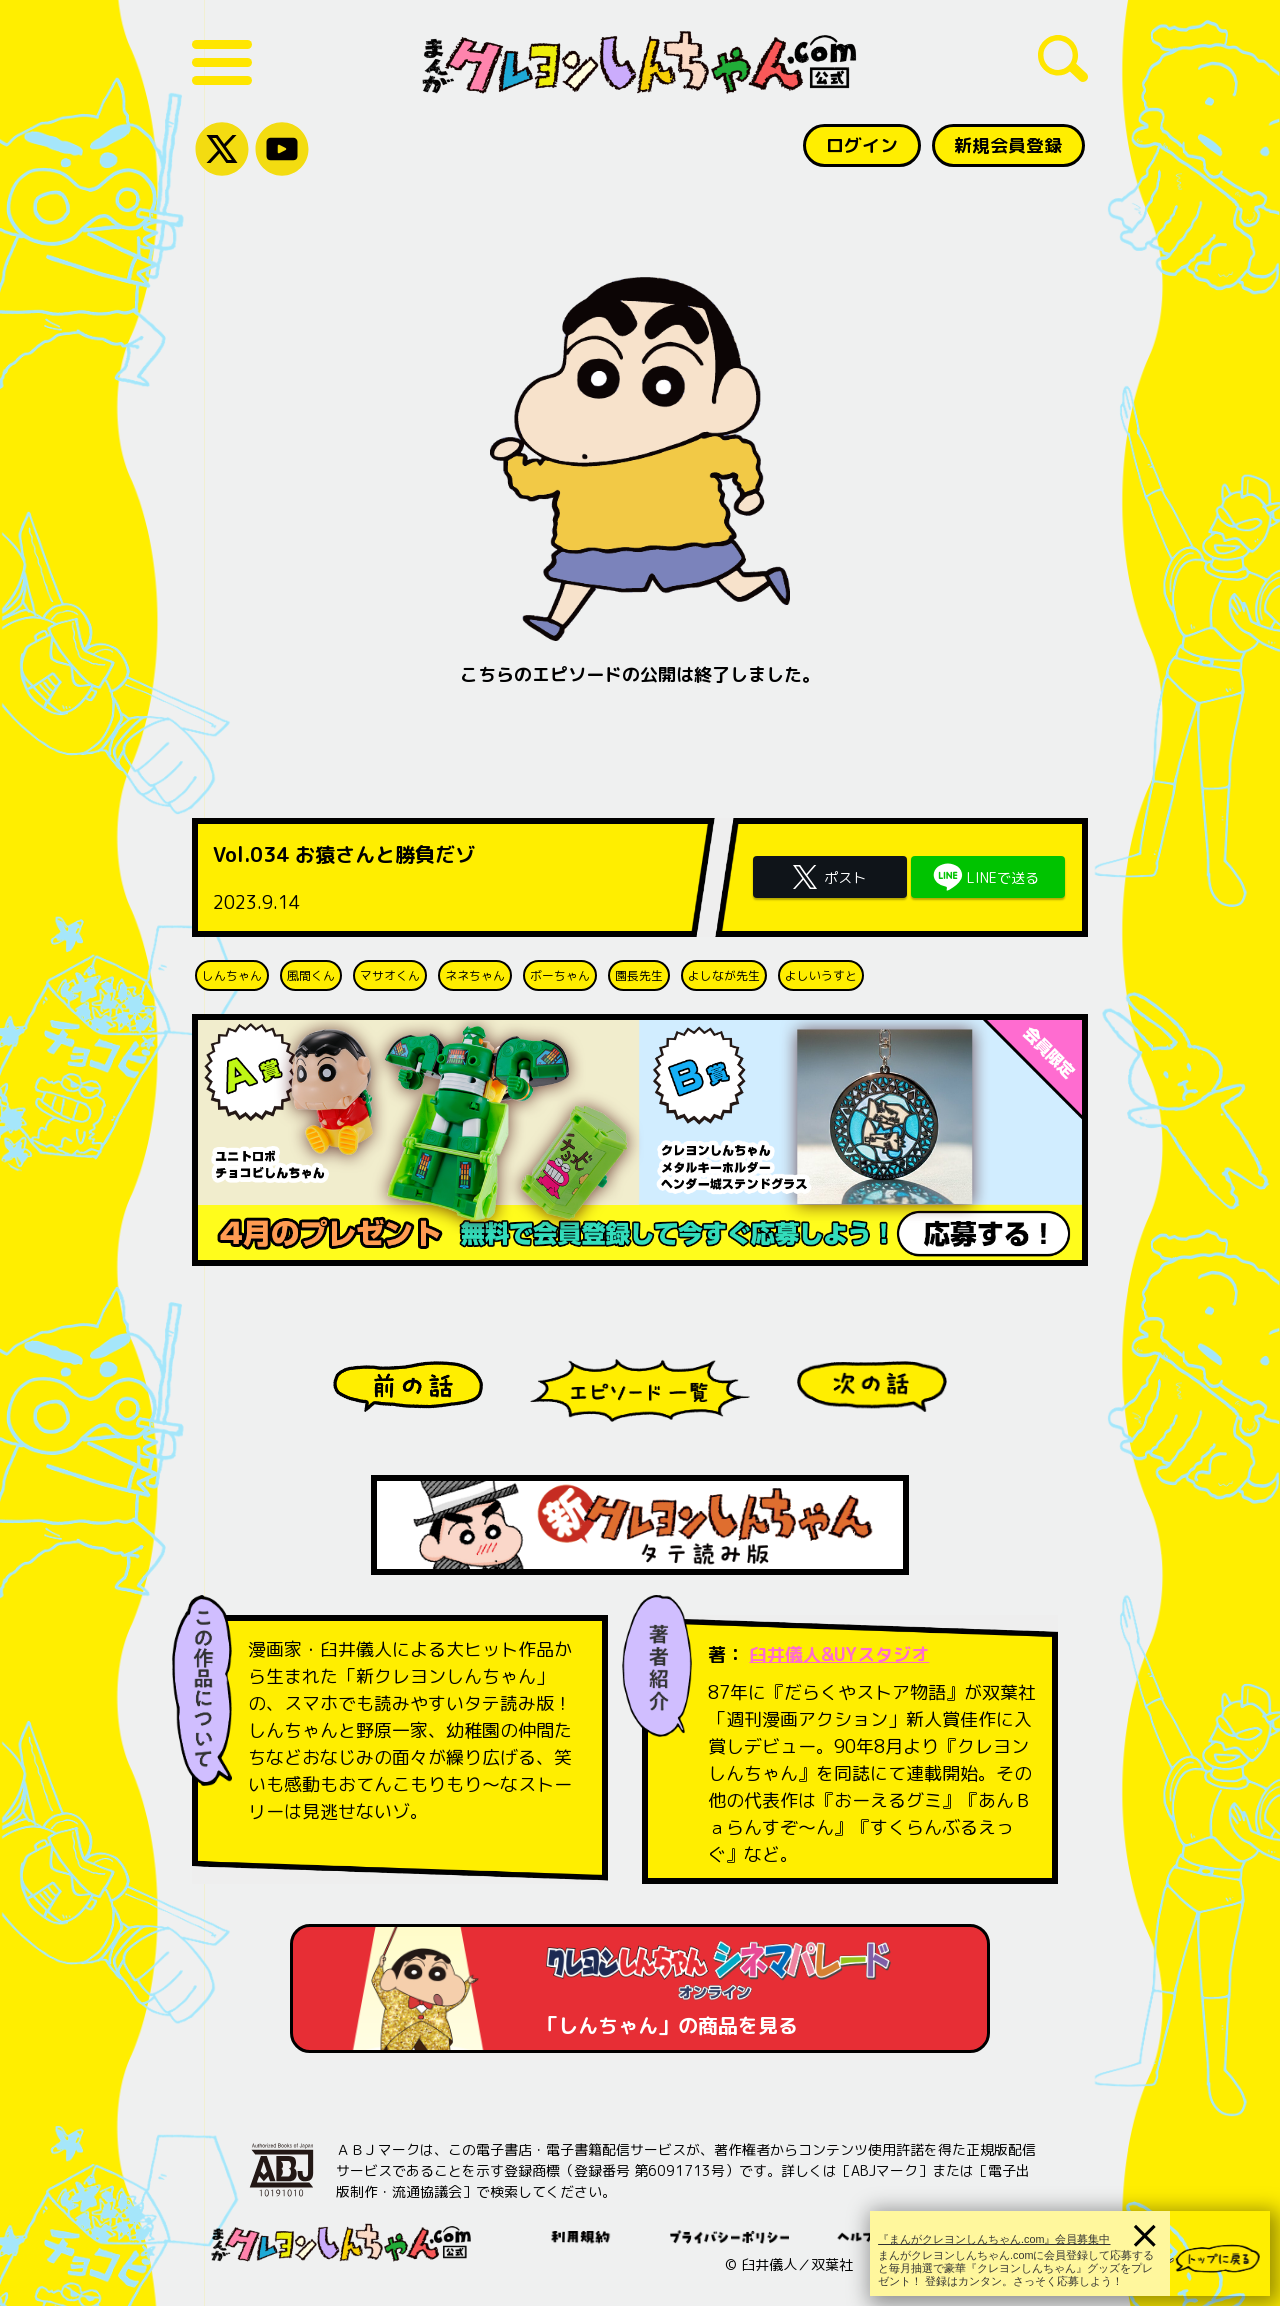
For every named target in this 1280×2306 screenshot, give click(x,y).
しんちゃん (232, 975)
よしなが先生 (724, 975)
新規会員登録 (1008, 145)
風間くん (311, 975)
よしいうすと (821, 975)
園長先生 (639, 975)
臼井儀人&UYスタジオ (839, 1654)
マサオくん (390, 975)
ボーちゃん (560, 975)
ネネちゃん (475, 975)
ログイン (861, 145)
